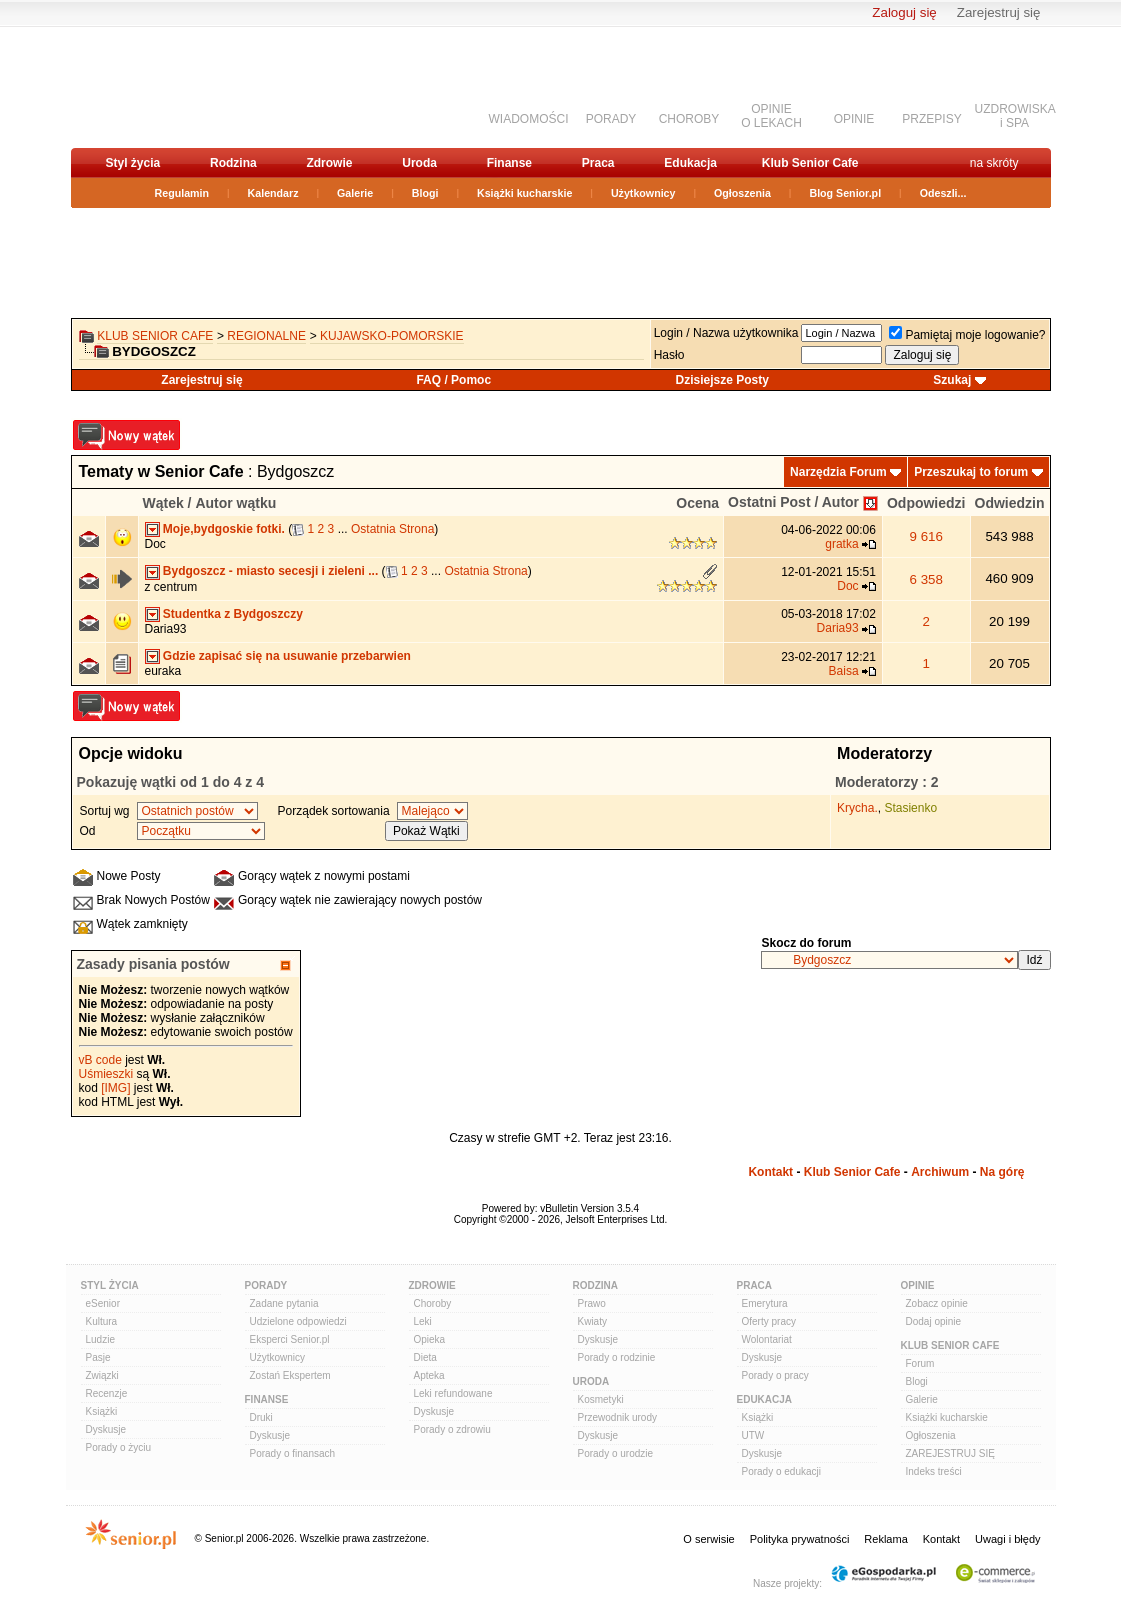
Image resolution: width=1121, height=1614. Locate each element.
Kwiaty (592, 1321)
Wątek (163, 503)
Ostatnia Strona (392, 529)
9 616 (926, 536)
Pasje (98, 1357)
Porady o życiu (119, 1447)
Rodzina (233, 163)
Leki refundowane (453, 1393)
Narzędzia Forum (838, 472)
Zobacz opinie (937, 1303)
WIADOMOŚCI (529, 119)
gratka (841, 544)
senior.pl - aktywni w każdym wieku (176, 86)
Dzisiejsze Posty (722, 380)
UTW (753, 1435)
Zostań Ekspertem (290, 1375)
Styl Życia (110, 1285)
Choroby (433, 1303)
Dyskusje (106, 1429)
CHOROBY (689, 119)
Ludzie (100, 1339)
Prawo (592, 1303)
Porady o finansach (293, 1453)
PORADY (611, 119)
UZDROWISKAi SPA (1015, 116)
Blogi (425, 193)
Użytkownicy (643, 193)
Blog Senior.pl (845, 193)
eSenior (103, 1303)
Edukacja (690, 163)
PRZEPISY (931, 119)
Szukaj (952, 380)
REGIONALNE (266, 336)
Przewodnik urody (617, 1417)
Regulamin (182, 193)
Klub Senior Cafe (810, 163)
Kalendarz (273, 193)
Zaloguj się (904, 12)
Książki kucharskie (524, 193)
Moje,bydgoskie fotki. (224, 529)
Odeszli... (943, 193)
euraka (163, 671)
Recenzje (107, 1393)
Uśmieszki (106, 1074)
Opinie (918, 1285)
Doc (155, 544)
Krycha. (857, 808)
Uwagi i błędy (1007, 1539)
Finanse (509, 163)
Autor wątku (235, 503)
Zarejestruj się (999, 12)
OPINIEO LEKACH (771, 116)
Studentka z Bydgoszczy (233, 614)
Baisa (844, 671)
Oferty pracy (769, 1321)
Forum (920, 1363)
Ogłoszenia (742, 193)
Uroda (419, 163)
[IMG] (115, 1088)
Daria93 (166, 629)
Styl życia (133, 163)
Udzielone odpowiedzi (298, 1321)
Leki (423, 1321)
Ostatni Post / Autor (793, 502)
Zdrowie (329, 163)
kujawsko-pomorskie (392, 336)
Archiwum (940, 1172)
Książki (102, 1411)
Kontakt (770, 1172)
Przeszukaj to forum (971, 472)
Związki (102, 1375)
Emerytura (765, 1303)
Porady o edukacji (782, 1471)
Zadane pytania (284, 1303)
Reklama (885, 1539)
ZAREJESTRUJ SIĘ (950, 1453)
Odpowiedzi (926, 503)
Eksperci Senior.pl (290, 1339)
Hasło (669, 355)
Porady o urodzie (616, 1453)
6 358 (926, 579)
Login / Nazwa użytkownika (726, 333)
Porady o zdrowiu (452, 1429)
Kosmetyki (601, 1399)
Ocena (697, 503)
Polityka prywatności (800, 1539)
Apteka (429, 1375)
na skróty (994, 163)
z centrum (171, 587)
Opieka (430, 1339)
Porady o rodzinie (617, 1357)
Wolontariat (767, 1339)
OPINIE (854, 119)
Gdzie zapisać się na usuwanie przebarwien (287, 656)
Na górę (1002, 1172)
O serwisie (708, 1539)
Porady (266, 1285)
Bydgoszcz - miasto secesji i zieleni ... (270, 571)
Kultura (102, 1321)
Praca (598, 163)
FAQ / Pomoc (453, 380)
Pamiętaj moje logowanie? (967, 335)
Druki (261, 1417)
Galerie (355, 193)
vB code (100, 1060)
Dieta (425, 1357)
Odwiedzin (1010, 503)
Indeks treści (934, 1471)
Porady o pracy (775, 1375)
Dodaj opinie (934, 1321)
